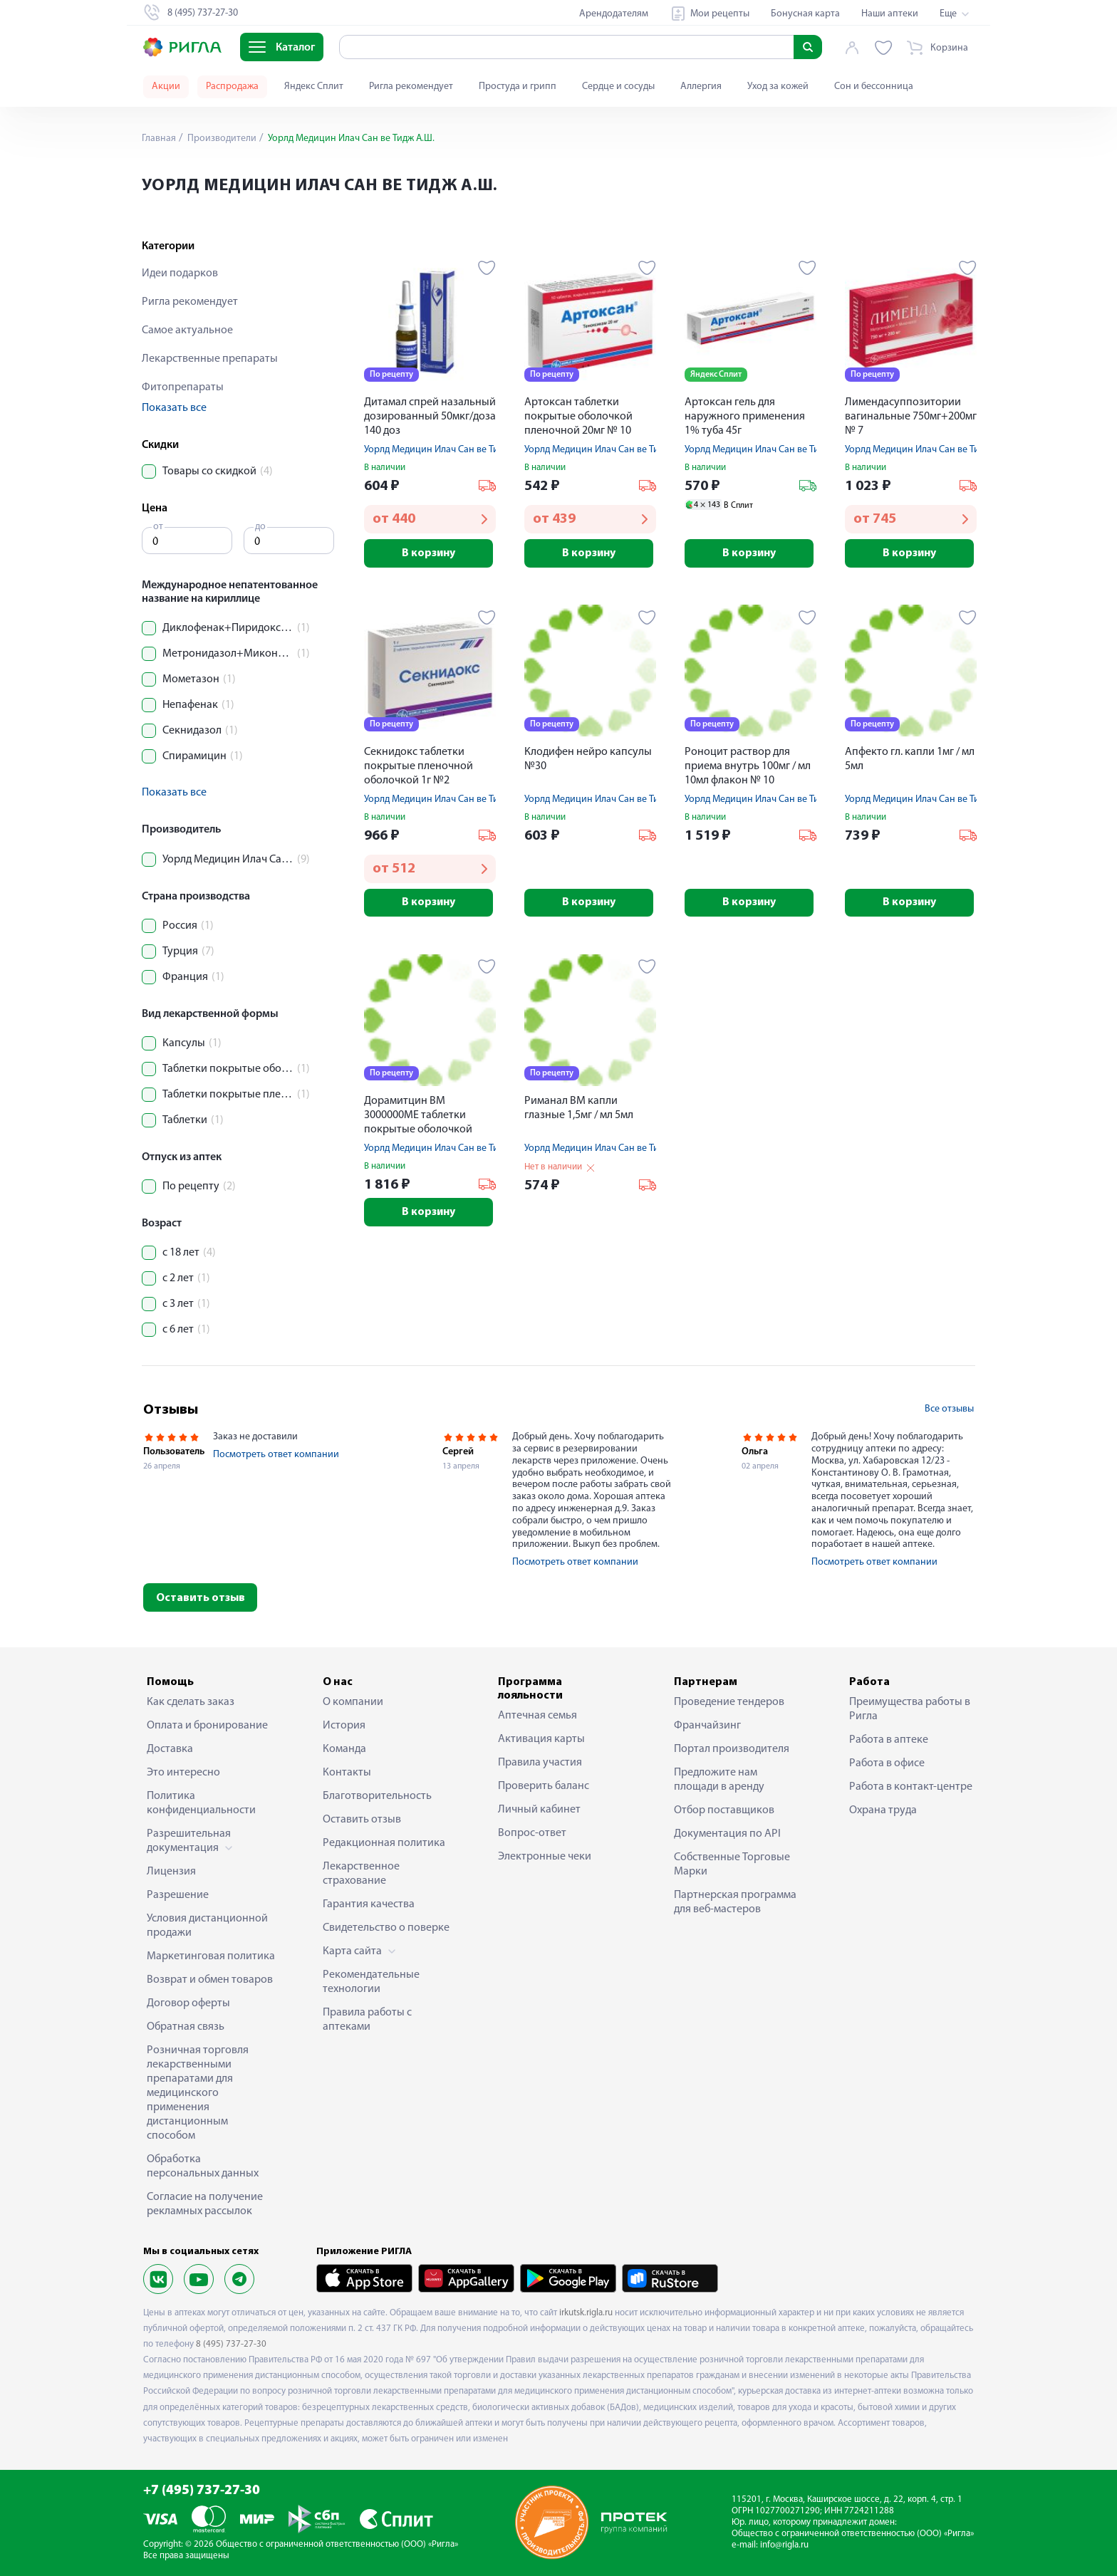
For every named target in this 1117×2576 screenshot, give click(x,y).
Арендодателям (613, 14)
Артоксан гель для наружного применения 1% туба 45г (745, 417)
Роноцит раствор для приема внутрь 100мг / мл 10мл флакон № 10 (748, 766)
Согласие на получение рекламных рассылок (205, 2204)
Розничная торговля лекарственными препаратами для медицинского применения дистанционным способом (198, 2093)
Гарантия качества (369, 1904)
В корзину (429, 553)
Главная (159, 138)
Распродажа (232, 86)
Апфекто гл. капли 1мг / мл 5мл (910, 759)
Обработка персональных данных (203, 2166)
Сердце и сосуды (618, 86)
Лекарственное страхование (361, 1874)
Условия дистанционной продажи (207, 1926)
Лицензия (171, 1871)
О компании (353, 1702)
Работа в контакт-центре (910, 1787)
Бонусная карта (805, 14)
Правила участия (540, 1762)
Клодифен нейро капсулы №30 (588, 759)
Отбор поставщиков (724, 1810)
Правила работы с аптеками (367, 2020)
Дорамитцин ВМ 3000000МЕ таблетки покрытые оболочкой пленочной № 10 (418, 1117)
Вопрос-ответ (532, 1833)
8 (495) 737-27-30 (231, 2344)
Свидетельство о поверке (386, 1928)
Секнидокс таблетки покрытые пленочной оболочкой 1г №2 (418, 766)
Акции (166, 86)
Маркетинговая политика (211, 1956)
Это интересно (183, 1772)
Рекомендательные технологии (371, 1982)
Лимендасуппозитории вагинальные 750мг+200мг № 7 (911, 417)
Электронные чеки (544, 1856)
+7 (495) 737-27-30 (201, 2491)
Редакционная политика (384, 1843)
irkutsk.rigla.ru (586, 2312)
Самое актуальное (187, 330)
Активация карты (541, 1739)
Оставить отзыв (200, 1598)
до (260, 526)
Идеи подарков (180, 273)
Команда (344, 1749)
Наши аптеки (889, 14)
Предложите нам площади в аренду (719, 1780)
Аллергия (701, 86)
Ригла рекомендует (411, 86)
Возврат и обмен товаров (210, 1980)
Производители (220, 138)
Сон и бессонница (873, 86)
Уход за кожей (778, 86)
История (344, 1725)
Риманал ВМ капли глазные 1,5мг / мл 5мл (578, 1109)
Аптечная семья (537, 1715)
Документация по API (727, 1834)
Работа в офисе (887, 1763)
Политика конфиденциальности (201, 1803)
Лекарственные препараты (210, 359)
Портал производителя (731, 1749)
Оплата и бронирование (207, 1725)
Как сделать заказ (190, 1702)
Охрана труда (883, 1810)
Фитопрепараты (183, 387)
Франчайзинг (707, 1725)
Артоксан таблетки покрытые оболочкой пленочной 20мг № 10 (578, 417)
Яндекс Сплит (313, 86)
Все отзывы (949, 1409)
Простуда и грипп (517, 86)
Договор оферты (188, 2003)
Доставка (170, 1749)
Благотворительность (377, 1796)
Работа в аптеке (888, 1740)
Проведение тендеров (729, 1702)
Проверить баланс (543, 1786)
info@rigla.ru (784, 2545)
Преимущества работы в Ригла (909, 1709)
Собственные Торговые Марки (732, 1864)
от (158, 526)
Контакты (347, 1772)
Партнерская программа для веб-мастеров (735, 1902)
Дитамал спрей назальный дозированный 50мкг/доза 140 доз (430, 417)
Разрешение (178, 1895)
